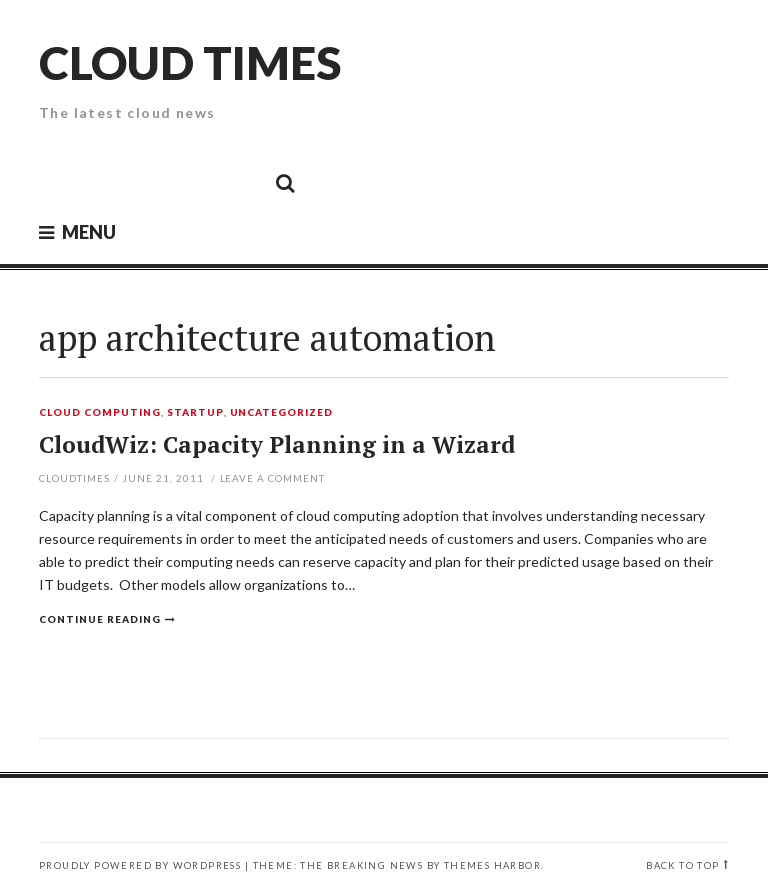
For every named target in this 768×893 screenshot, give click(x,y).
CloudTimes (74, 478)
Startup (195, 413)
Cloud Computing (100, 413)
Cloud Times (190, 62)
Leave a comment (273, 478)
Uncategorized (282, 413)
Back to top (682, 865)
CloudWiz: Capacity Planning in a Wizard (277, 444)
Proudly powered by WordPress (140, 865)
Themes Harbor (492, 865)
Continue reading (100, 619)
